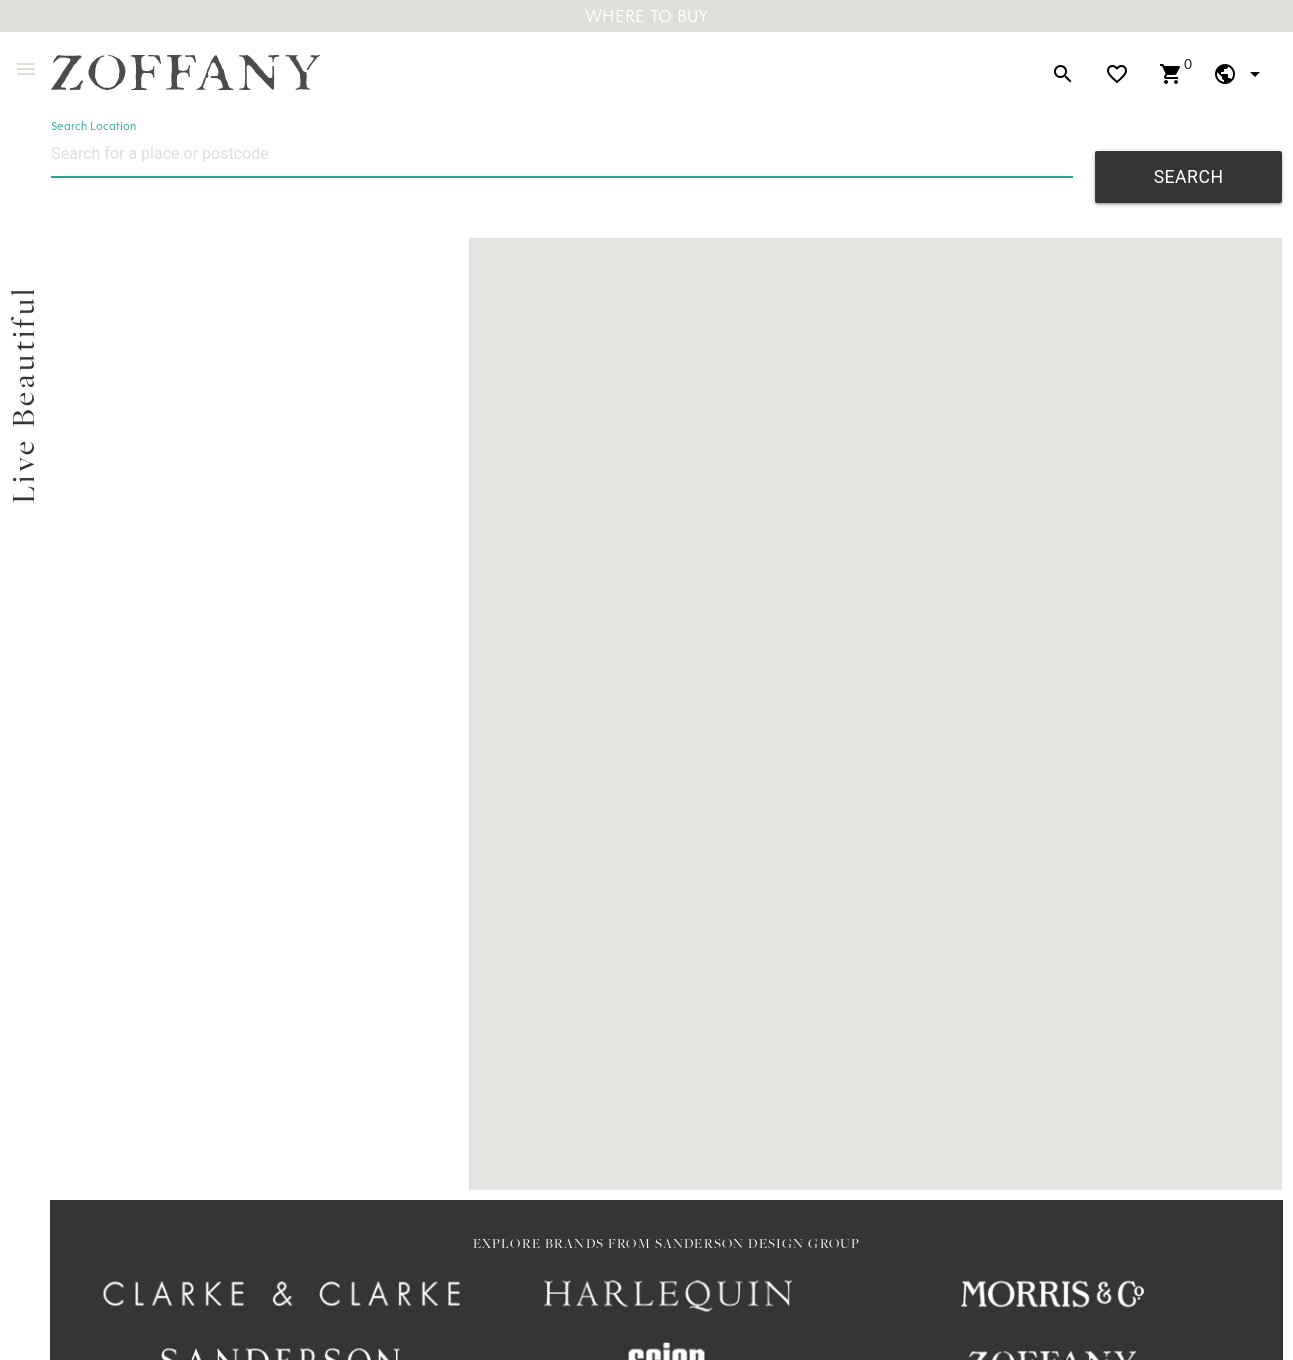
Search (1189, 177)
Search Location (94, 125)
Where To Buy (647, 15)
